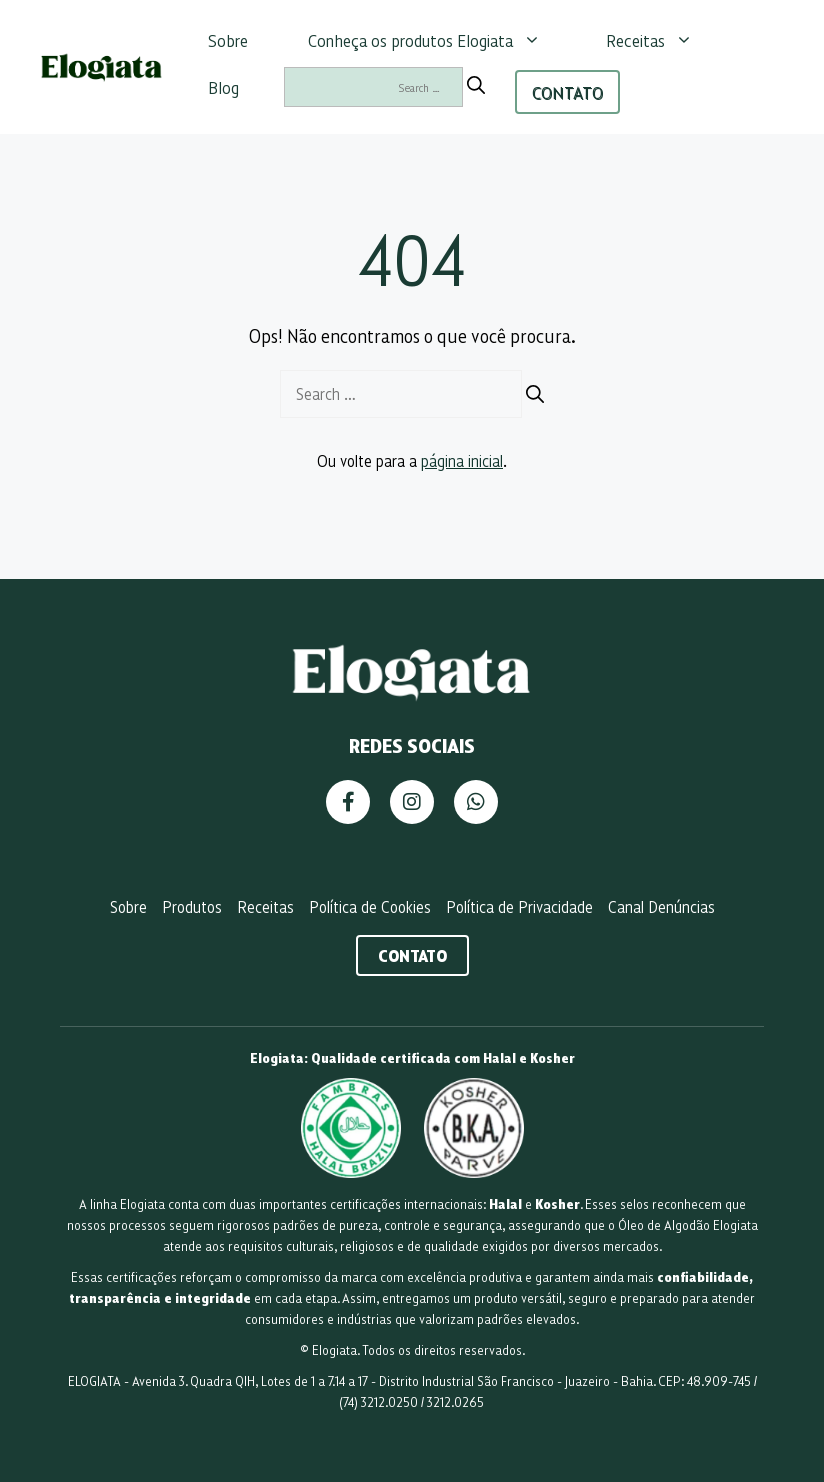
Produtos (192, 906)
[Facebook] (348, 802)
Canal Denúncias (661, 906)
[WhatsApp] (476, 802)
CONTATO (567, 92)
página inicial (462, 460)
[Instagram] (412, 802)
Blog (223, 87)
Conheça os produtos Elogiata (434, 40)
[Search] (476, 86)
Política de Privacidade (519, 906)
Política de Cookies (370, 906)
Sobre (228, 40)
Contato (412, 955)
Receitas (659, 40)
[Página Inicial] (412, 697)
